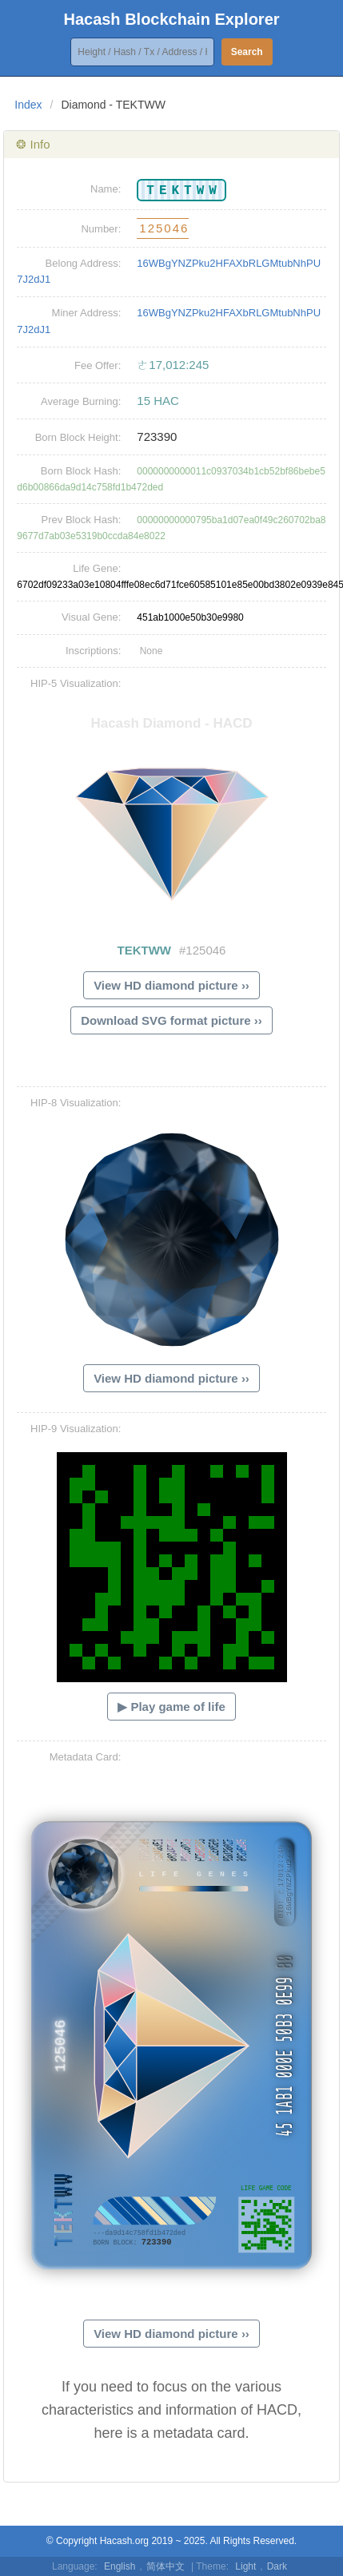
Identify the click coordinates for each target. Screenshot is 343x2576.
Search (247, 52)
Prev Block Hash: (82, 520)
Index (28, 104)
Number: (101, 229)
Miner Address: (87, 313)
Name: (105, 189)
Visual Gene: (91, 617)
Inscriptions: (93, 651)
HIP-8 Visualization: (75, 1103)
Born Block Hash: (81, 471)
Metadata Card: (86, 1757)
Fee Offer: (97, 365)
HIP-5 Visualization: (75, 683)
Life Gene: (97, 568)
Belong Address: (84, 263)
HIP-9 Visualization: (75, 1429)
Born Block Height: (78, 437)
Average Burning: (81, 401)
